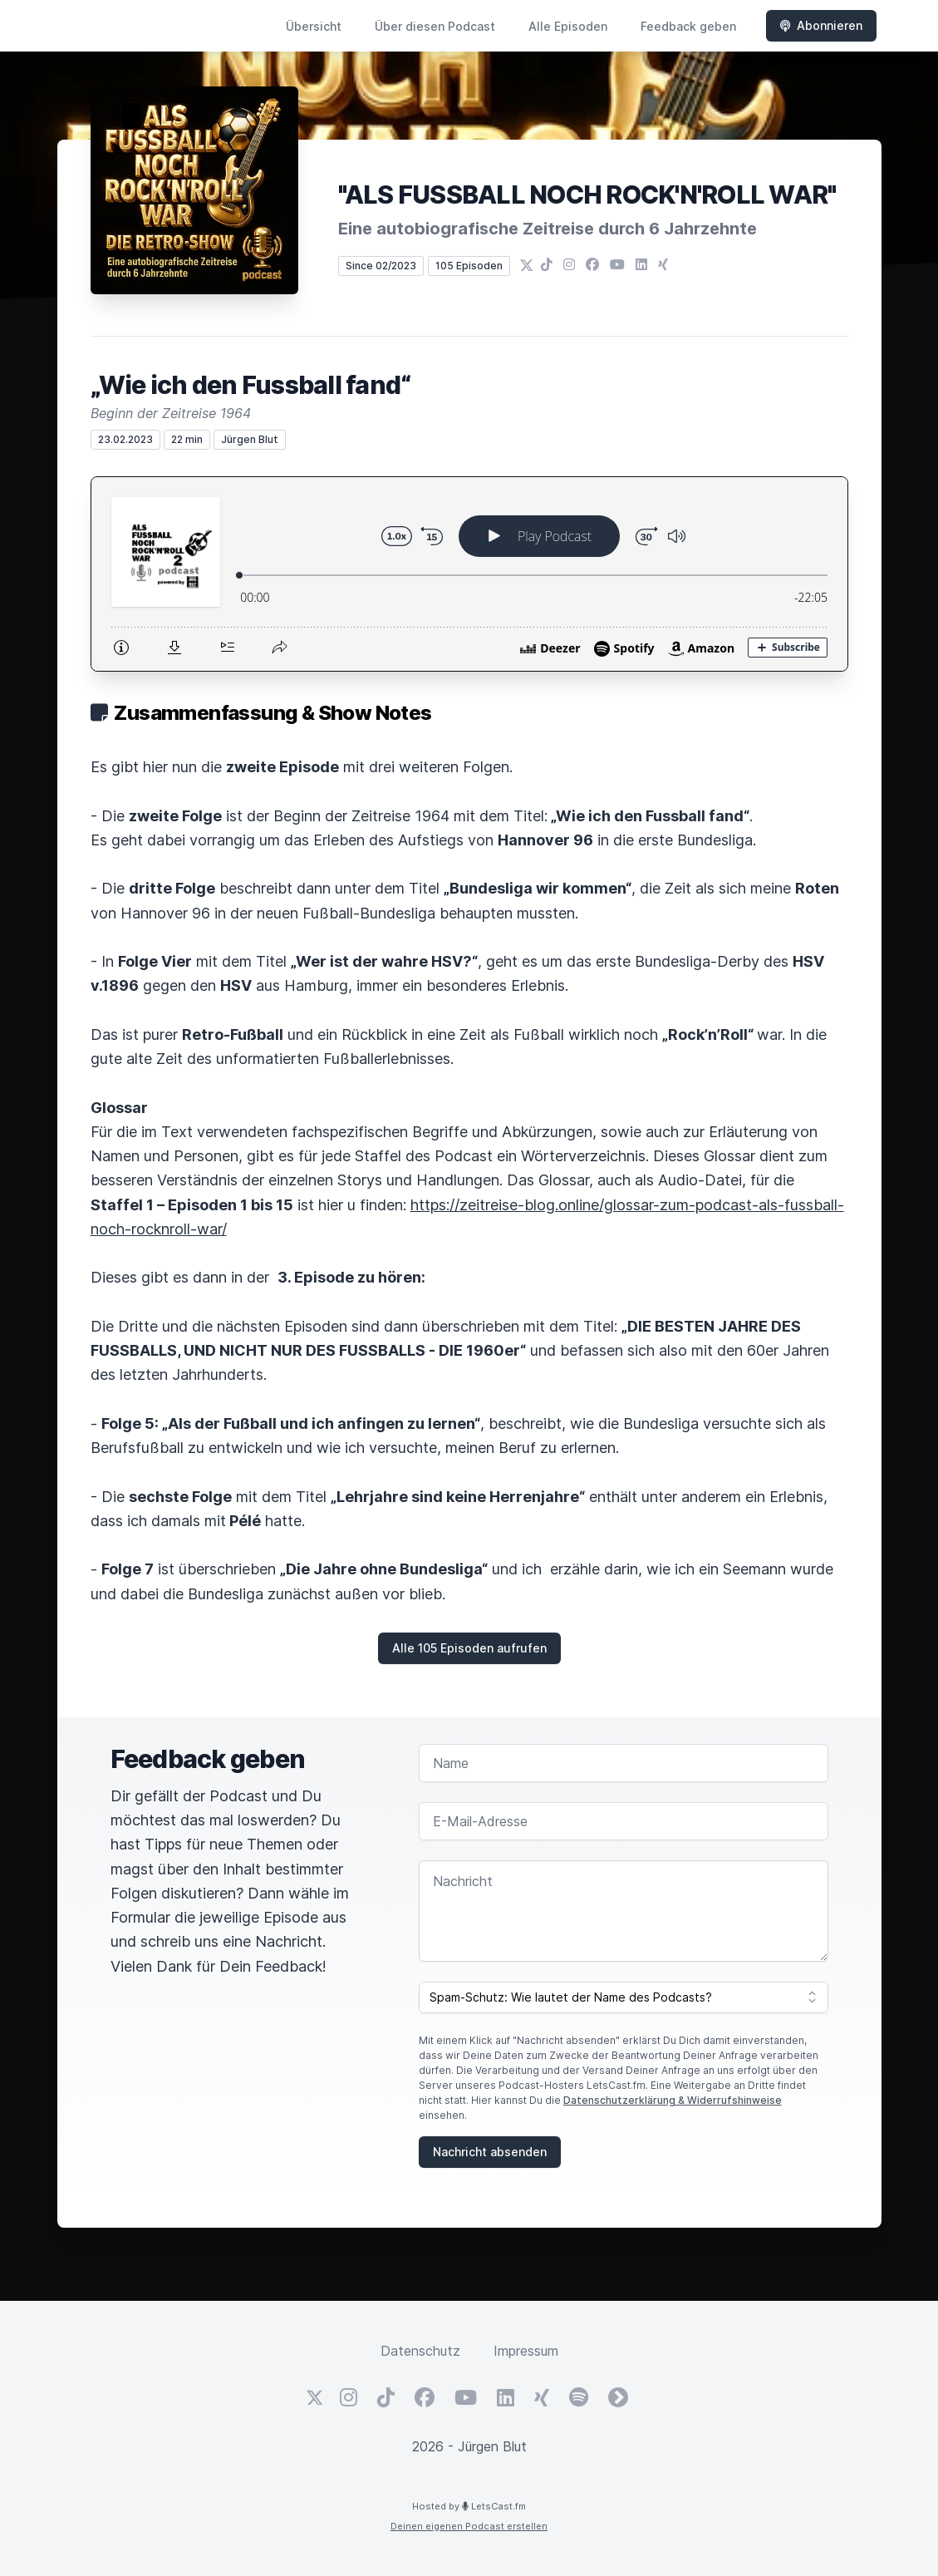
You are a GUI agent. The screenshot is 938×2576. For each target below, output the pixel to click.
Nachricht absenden (490, 2152)
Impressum (526, 2350)
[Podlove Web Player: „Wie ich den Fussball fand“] (469, 574)
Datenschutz (420, 2350)
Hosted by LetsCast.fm (469, 2506)
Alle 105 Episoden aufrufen (469, 1648)
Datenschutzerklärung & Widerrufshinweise (672, 2100)
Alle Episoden (567, 26)
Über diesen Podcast (435, 26)
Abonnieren (821, 25)
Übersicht (313, 26)
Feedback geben (688, 26)
